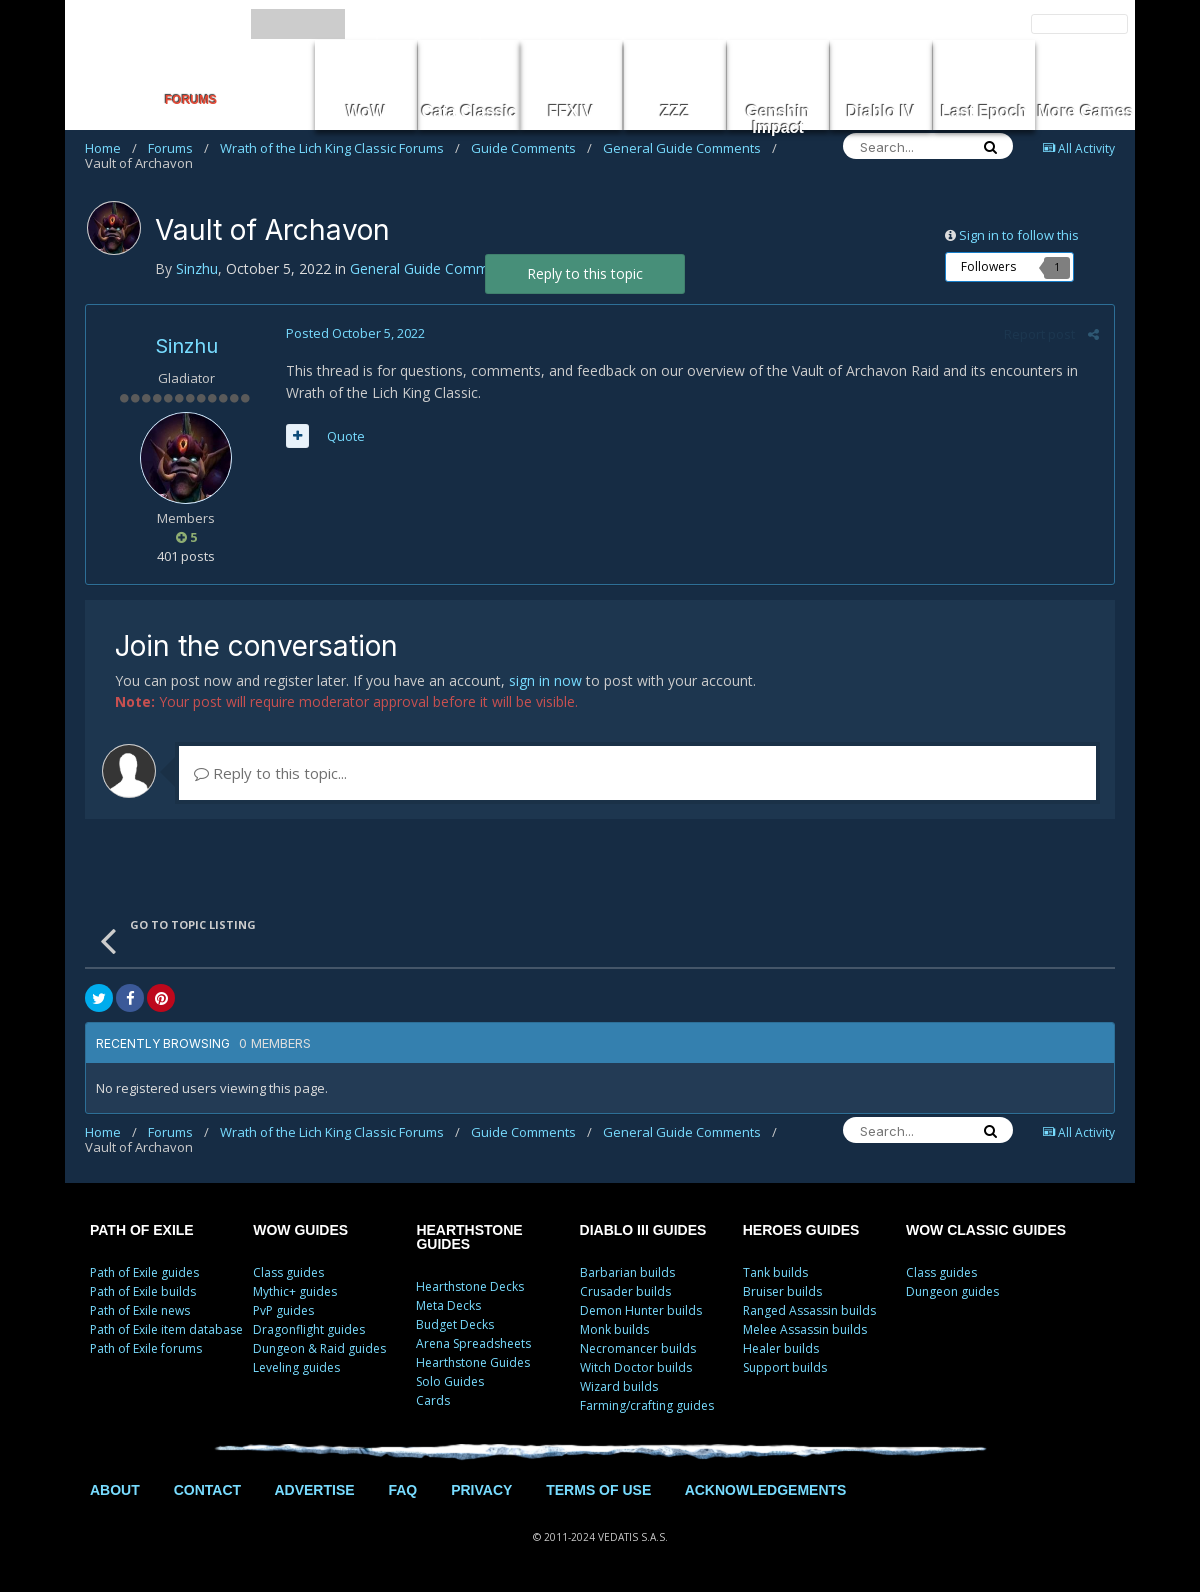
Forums (178, 148)
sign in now (545, 680)
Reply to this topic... (270, 773)
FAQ (402, 1490)
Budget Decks (455, 1324)
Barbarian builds (627, 1272)
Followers (988, 266)
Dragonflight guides (309, 1329)
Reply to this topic (585, 273)
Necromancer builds (638, 1348)
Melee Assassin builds (805, 1329)
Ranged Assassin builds (809, 1310)
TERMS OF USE (598, 1490)
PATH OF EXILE (142, 1230)
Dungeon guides (952, 1291)
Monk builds (614, 1329)
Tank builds (775, 1272)
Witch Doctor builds (636, 1367)
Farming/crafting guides (647, 1405)
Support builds (785, 1367)
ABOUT (115, 1490)
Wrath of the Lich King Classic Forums (340, 148)
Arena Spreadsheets (473, 1343)
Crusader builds (625, 1291)
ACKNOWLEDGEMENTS (766, 1490)
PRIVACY (481, 1490)
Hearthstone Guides (473, 1362)
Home (111, 148)
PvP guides (283, 1310)
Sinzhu (186, 346)
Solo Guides (450, 1381)
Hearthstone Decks (470, 1286)
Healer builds (781, 1348)
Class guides (288, 1272)
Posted (355, 333)
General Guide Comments (690, 148)
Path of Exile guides (144, 1272)
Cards (433, 1400)
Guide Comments (531, 148)
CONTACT (207, 1490)
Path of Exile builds (143, 1291)
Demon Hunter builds (641, 1310)
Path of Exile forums (146, 1348)
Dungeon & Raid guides (319, 1348)
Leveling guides (296, 1367)
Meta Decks (448, 1305)
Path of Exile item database (166, 1329)
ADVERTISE (314, 1490)
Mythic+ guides (295, 1291)
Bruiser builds (782, 1291)
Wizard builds (619, 1386)
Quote (346, 436)
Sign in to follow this (1019, 235)
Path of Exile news (140, 1310)
